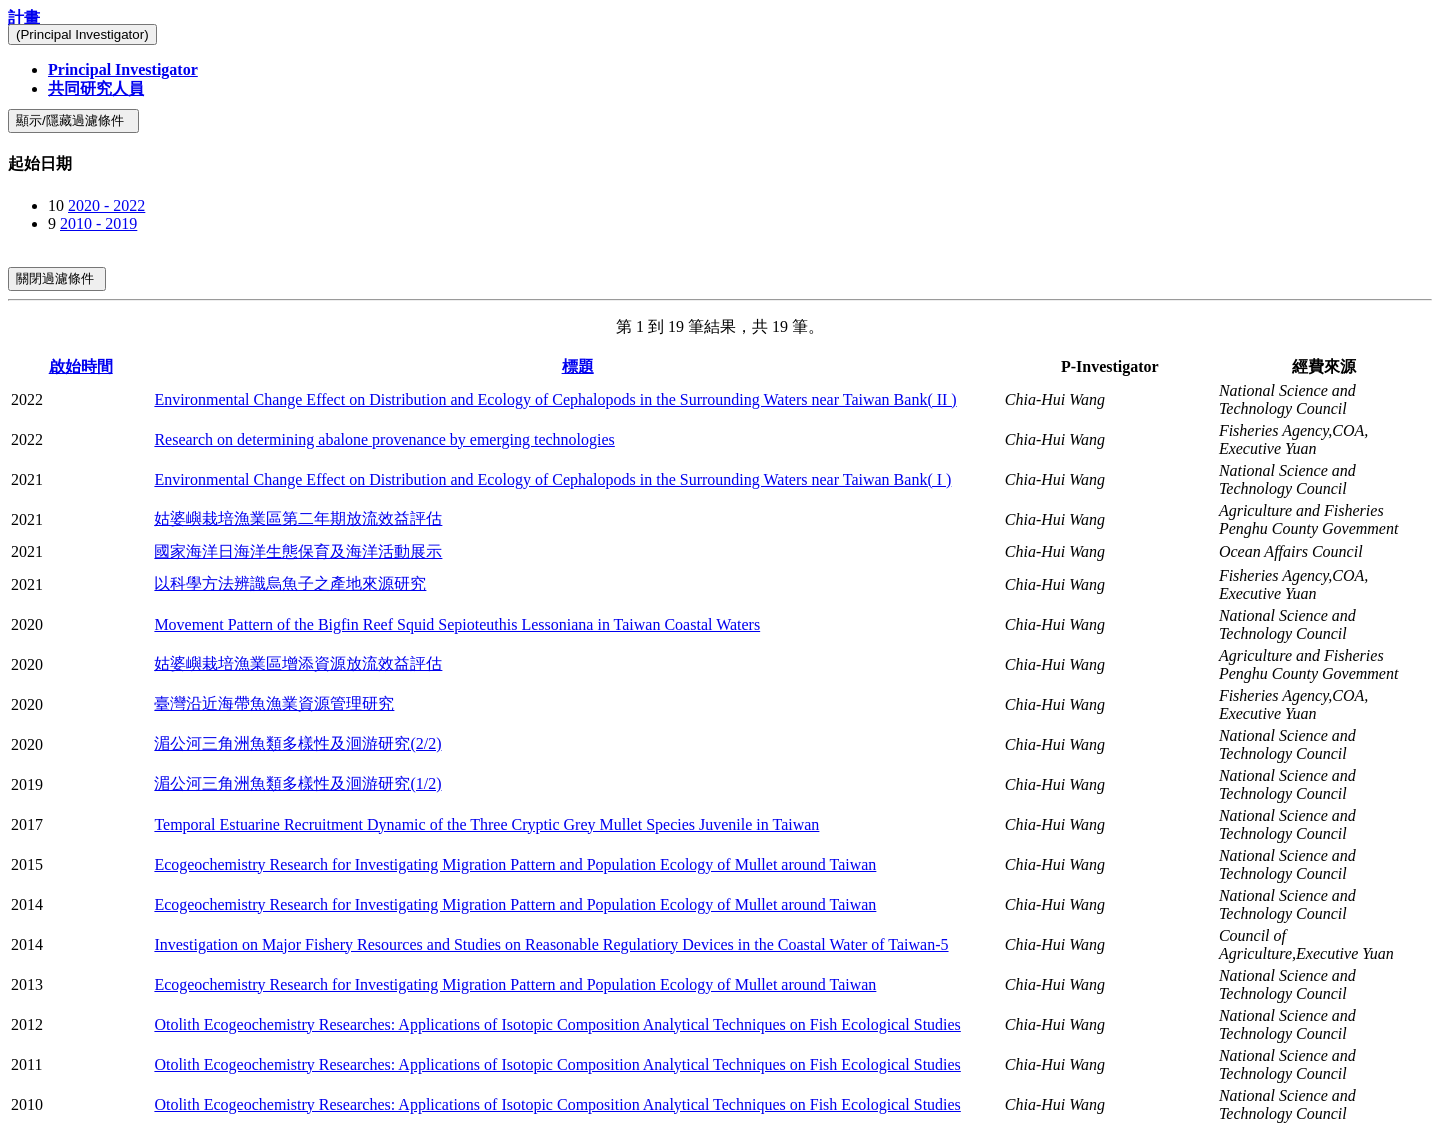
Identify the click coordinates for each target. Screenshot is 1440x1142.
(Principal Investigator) (82, 34)
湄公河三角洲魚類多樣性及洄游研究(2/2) (297, 743)
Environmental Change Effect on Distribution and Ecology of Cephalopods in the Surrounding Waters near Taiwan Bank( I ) (552, 479)
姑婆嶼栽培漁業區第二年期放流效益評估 (298, 518)
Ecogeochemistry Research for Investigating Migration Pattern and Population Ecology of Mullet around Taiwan (515, 864)
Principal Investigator (123, 69)
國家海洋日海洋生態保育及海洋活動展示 (298, 551)
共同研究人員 (96, 88)
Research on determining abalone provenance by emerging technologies (384, 439)
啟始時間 (81, 366)
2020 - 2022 (106, 205)
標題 (578, 366)
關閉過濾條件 (57, 278)
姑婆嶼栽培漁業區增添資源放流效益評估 (298, 663)
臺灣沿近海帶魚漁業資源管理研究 (274, 703)
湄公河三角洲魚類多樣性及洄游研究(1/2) (297, 783)
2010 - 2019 (98, 223)
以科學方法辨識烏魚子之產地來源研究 (290, 583)
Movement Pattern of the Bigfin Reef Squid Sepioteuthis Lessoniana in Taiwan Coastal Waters (457, 624)
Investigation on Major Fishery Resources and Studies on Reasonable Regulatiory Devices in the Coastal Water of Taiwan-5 (551, 944)
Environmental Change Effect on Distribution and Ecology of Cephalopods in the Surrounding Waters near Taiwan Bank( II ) (555, 399)
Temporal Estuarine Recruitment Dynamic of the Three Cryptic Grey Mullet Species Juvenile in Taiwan (486, 824)
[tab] (720, 164)
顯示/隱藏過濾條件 (73, 120)
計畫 (24, 17)
